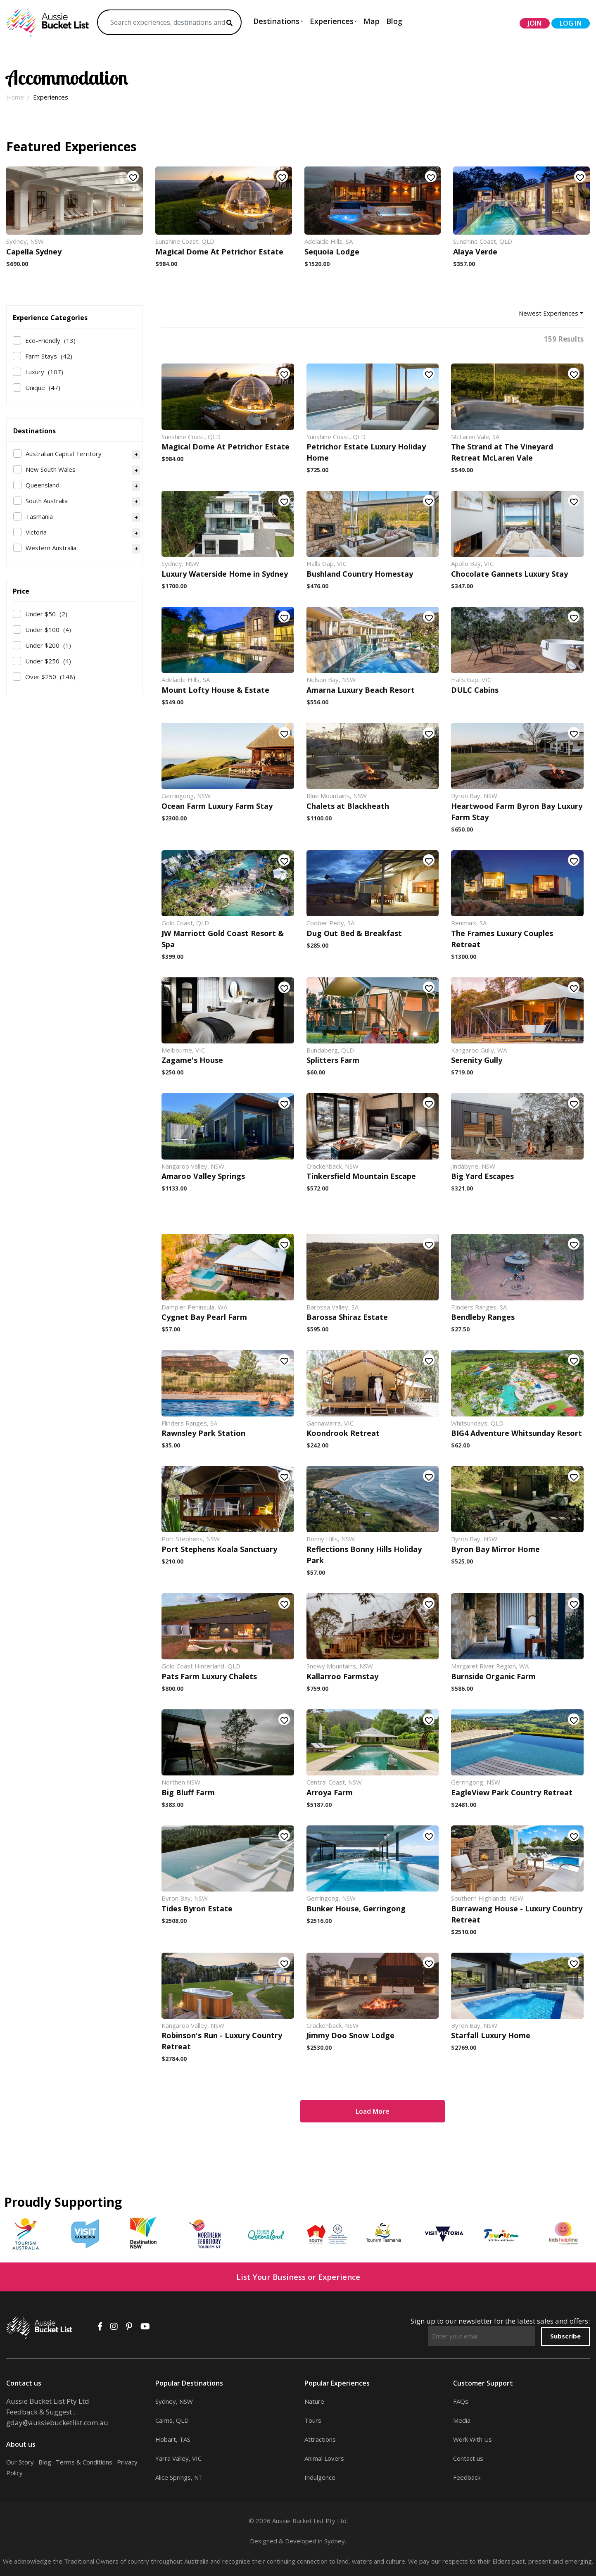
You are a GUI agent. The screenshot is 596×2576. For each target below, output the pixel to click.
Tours (312, 2420)
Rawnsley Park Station (203, 1433)
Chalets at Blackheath (347, 806)
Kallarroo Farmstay (342, 1676)
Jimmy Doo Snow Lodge (350, 2035)
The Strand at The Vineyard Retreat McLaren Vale (502, 452)
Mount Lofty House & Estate (215, 690)
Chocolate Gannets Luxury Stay (509, 574)
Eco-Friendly (50, 340)
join (534, 23)
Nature (314, 2401)
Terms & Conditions (84, 2462)
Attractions (320, 2439)
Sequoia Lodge (331, 252)
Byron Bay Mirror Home (495, 1549)
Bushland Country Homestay (359, 574)
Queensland (42, 485)
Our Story (20, 2462)
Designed (263, 2541)
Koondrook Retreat (343, 1433)
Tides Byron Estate (197, 1908)
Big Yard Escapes (482, 1176)
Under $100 (48, 629)
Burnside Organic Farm (493, 1676)
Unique (42, 387)
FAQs (460, 2401)
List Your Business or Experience (298, 2277)
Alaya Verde (475, 252)
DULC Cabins (475, 690)
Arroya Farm (329, 1792)
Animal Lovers (324, 2458)
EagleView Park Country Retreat (511, 1792)
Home (15, 97)
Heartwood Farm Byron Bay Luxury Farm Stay (516, 811)
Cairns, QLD (172, 2420)
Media (461, 2420)
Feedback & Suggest (39, 2412)
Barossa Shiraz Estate (347, 1317)
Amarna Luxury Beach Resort (360, 690)
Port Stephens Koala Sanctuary (219, 1549)
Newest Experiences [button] (548, 313)
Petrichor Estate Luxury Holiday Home (366, 452)
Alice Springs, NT (179, 2477)
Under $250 (48, 661)
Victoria (36, 532)
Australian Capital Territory (64, 453)
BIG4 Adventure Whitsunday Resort (516, 1433)
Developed (300, 2541)
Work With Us (472, 2439)
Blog (394, 21)
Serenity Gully (476, 1060)
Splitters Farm (332, 1060)
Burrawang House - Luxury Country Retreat (516, 1914)
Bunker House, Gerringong (356, 1908)
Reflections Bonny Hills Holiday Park (364, 1554)
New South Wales (51, 469)
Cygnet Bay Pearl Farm (204, 1317)
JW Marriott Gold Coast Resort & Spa (222, 938)
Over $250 (50, 676)
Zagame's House (192, 1060)
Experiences (332, 21)
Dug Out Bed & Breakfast (354, 933)
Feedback (466, 2477)
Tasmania (39, 516)
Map (371, 21)
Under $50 (46, 614)
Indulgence (319, 2477)
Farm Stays (48, 356)
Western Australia (51, 548)
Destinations (276, 21)
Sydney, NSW (174, 2401)
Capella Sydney (34, 252)
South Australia (47, 501)
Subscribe (565, 2336)
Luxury (44, 372)
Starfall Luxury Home (490, 2035)
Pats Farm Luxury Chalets (209, 1676)
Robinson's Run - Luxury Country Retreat (221, 2040)
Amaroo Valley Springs (203, 1176)
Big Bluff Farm (188, 1792)
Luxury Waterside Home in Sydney (224, 574)
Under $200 (48, 645)
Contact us (468, 2458)
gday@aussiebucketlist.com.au (57, 2422)
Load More (372, 2111)
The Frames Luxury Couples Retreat (502, 938)
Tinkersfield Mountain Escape (361, 1176)
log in (571, 23)
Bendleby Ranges (483, 1317)
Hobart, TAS (172, 2439)
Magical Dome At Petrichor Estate (219, 252)
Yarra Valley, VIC (178, 2458)
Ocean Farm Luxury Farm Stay (217, 806)
